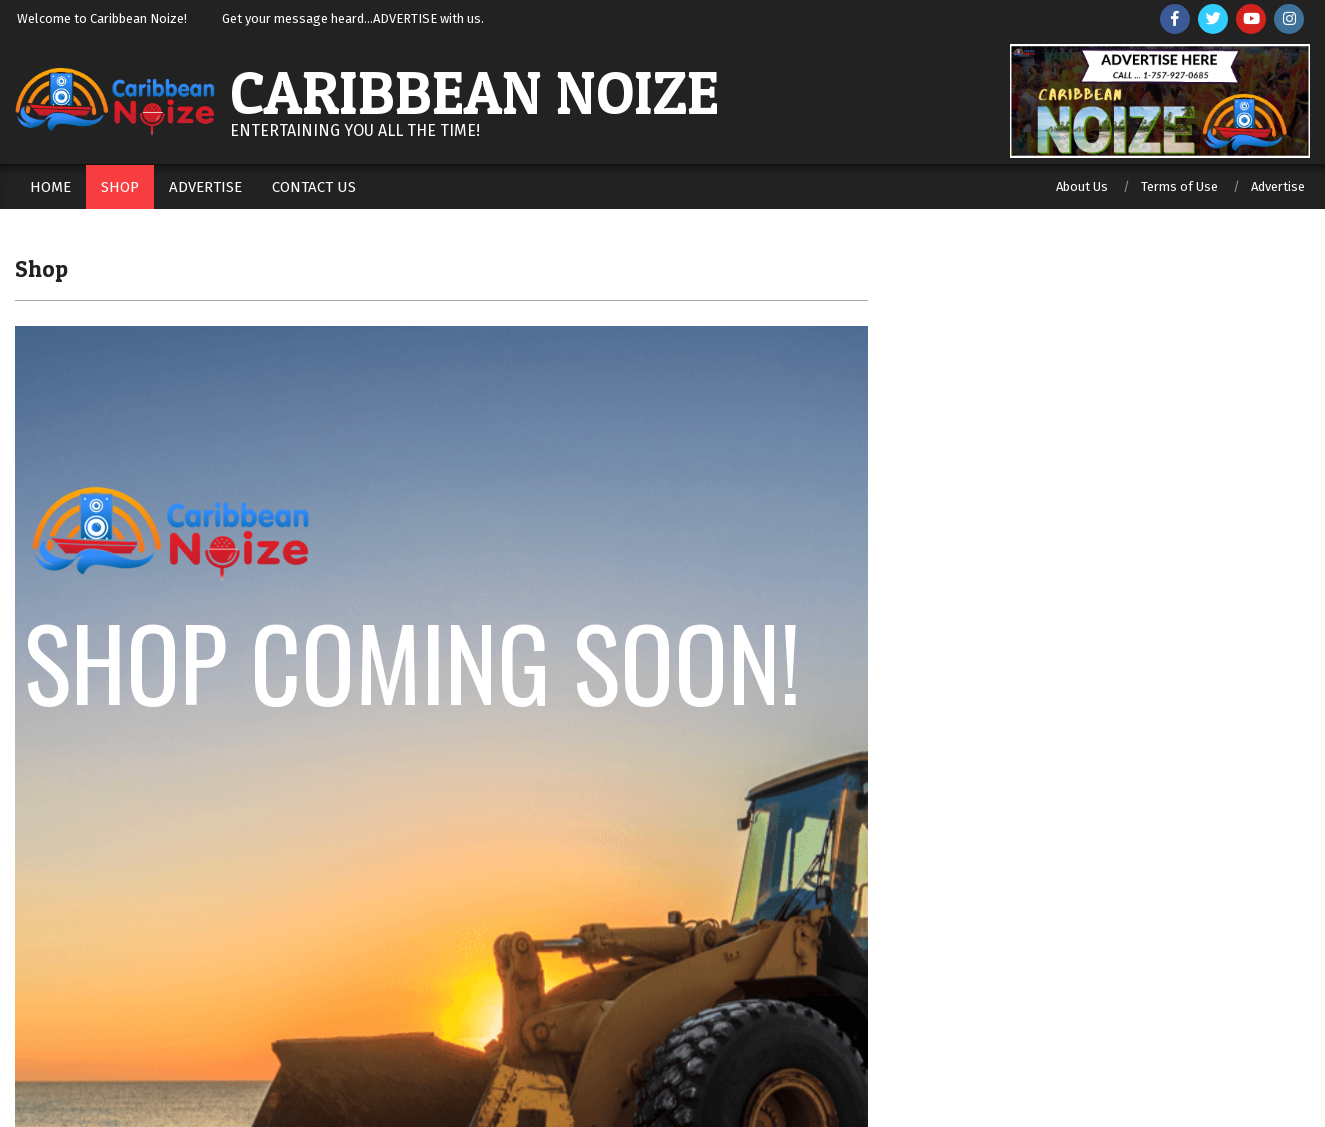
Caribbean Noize (474, 92)
